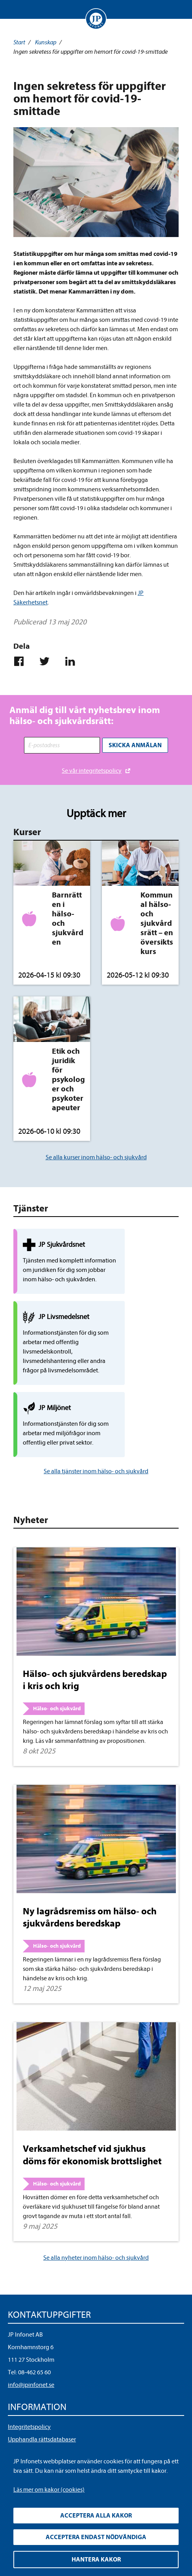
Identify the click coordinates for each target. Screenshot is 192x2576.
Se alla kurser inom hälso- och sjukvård (96, 1154)
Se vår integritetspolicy (92, 768)
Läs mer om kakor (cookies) (49, 2489)
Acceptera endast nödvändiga (96, 2537)
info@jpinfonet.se (31, 2353)
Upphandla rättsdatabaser (42, 2408)
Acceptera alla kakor (96, 2515)
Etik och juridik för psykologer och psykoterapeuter (68, 1076)
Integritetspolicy (29, 2395)
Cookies (18, 2433)
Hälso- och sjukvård (57, 1677)
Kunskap (45, 42)
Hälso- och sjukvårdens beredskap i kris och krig (95, 1648)
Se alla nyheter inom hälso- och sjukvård (96, 2226)
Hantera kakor (96, 2559)
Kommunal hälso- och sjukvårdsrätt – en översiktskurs (156, 920)
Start (19, 42)
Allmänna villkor (29, 2421)
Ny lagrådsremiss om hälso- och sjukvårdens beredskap (90, 1886)
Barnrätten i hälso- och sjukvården (67, 916)
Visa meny (15, 9)
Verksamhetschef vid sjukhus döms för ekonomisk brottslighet (92, 2124)
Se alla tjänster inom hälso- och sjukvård (96, 1440)
